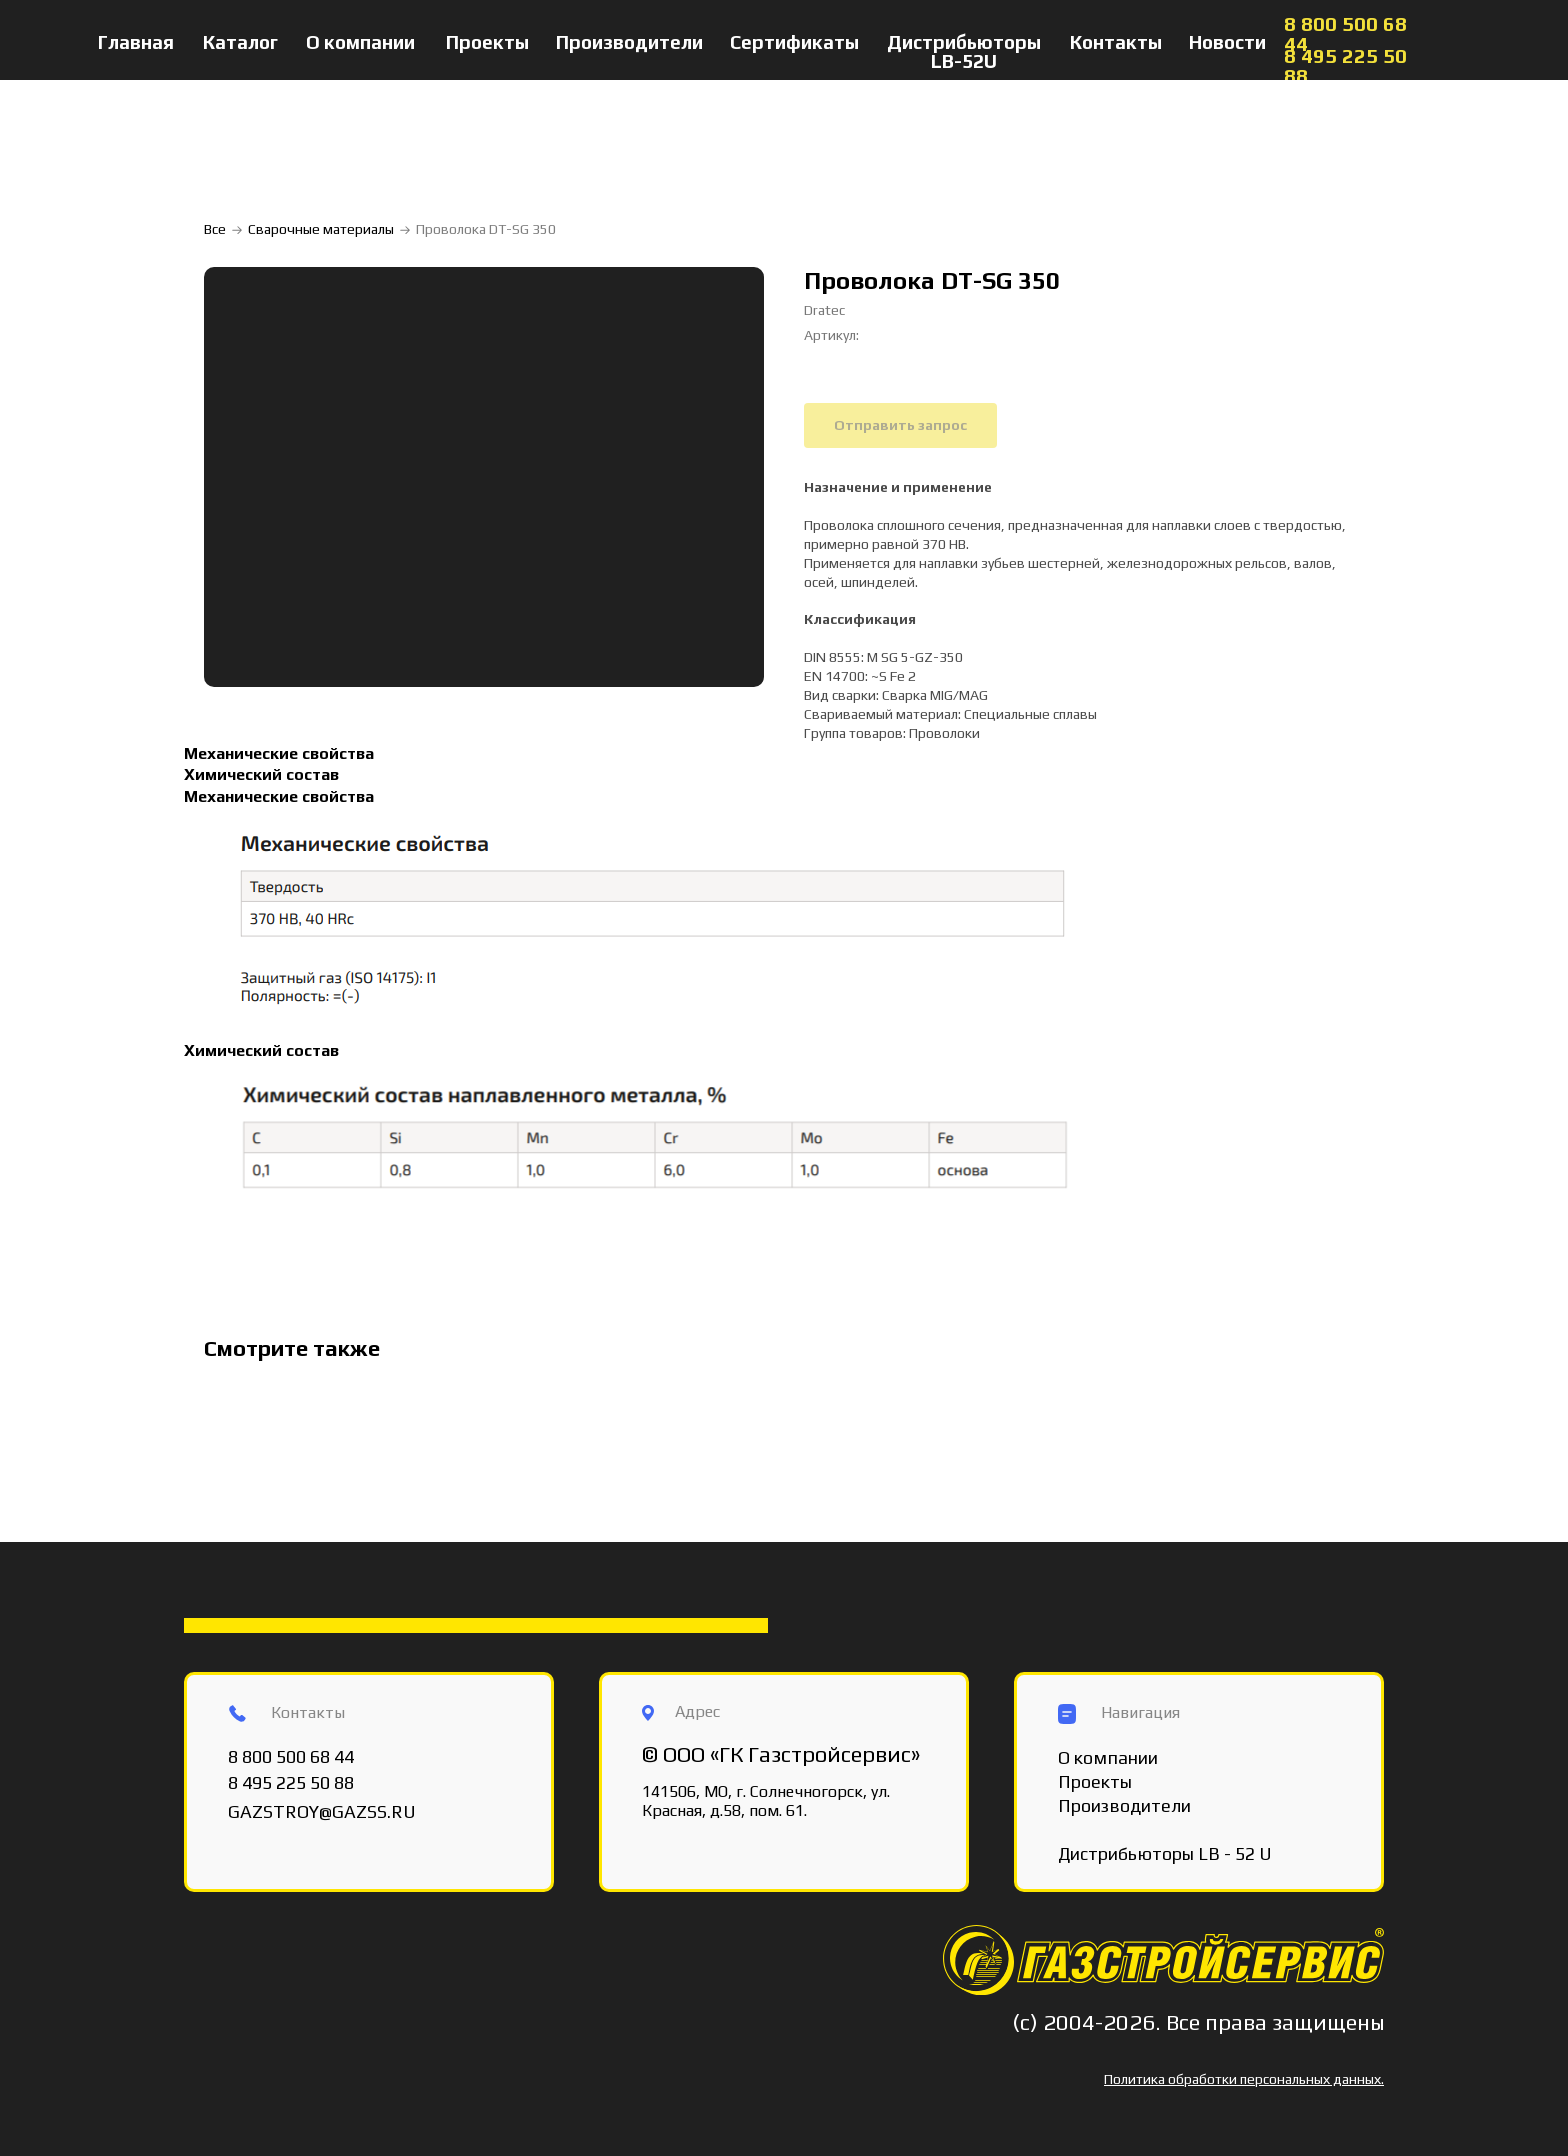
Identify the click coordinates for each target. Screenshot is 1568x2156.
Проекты (487, 42)
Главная (136, 42)
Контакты (1116, 42)
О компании (360, 42)
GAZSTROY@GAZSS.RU (322, 1811)
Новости (1227, 42)
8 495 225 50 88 (1345, 65)
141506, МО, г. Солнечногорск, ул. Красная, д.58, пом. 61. (766, 1801)
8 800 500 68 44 (1345, 33)
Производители (629, 42)
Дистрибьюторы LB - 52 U (1165, 1853)
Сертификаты (794, 42)
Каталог (240, 42)
